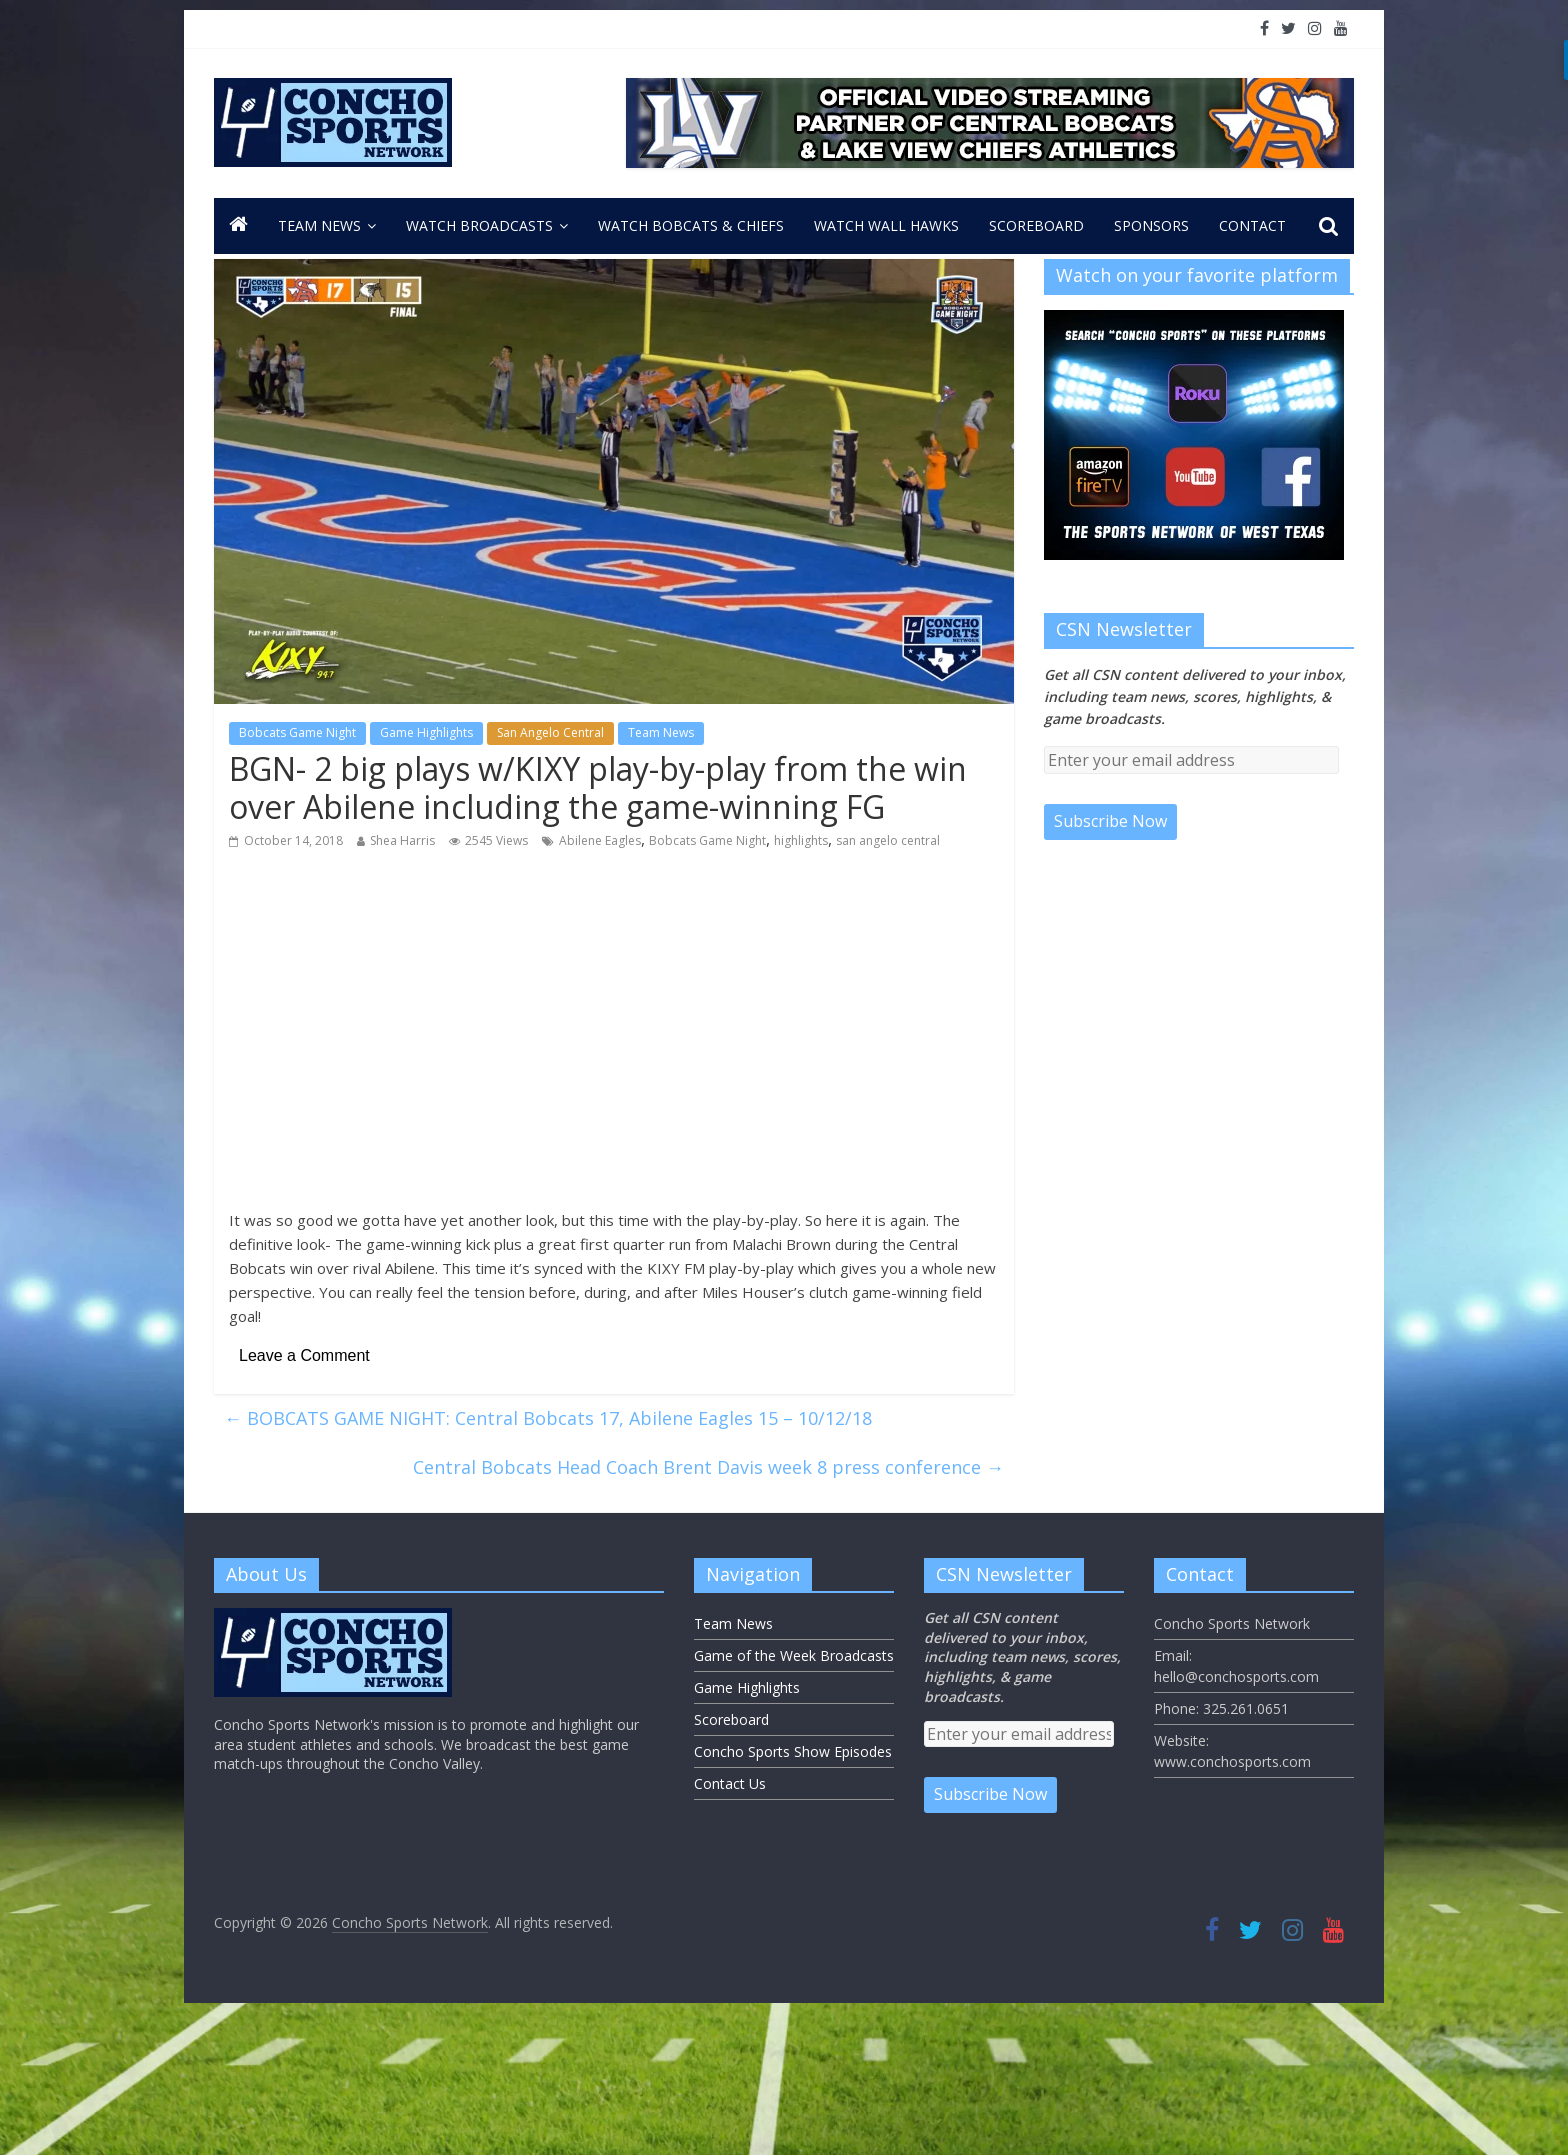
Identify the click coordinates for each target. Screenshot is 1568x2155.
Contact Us (730, 1783)
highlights (801, 840)
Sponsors (1151, 225)
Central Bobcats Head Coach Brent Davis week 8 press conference (708, 1467)
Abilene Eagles (600, 840)
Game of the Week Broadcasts (794, 1655)
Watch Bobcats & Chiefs (691, 225)
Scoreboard (1036, 225)
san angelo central (888, 840)
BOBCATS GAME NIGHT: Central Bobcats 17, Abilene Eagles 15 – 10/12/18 (548, 1418)
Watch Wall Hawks (886, 225)
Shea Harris (402, 840)
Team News (319, 225)
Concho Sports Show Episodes (793, 1751)
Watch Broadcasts (479, 225)
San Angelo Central (550, 732)
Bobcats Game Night (297, 732)
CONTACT (1252, 225)
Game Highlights (426, 732)
